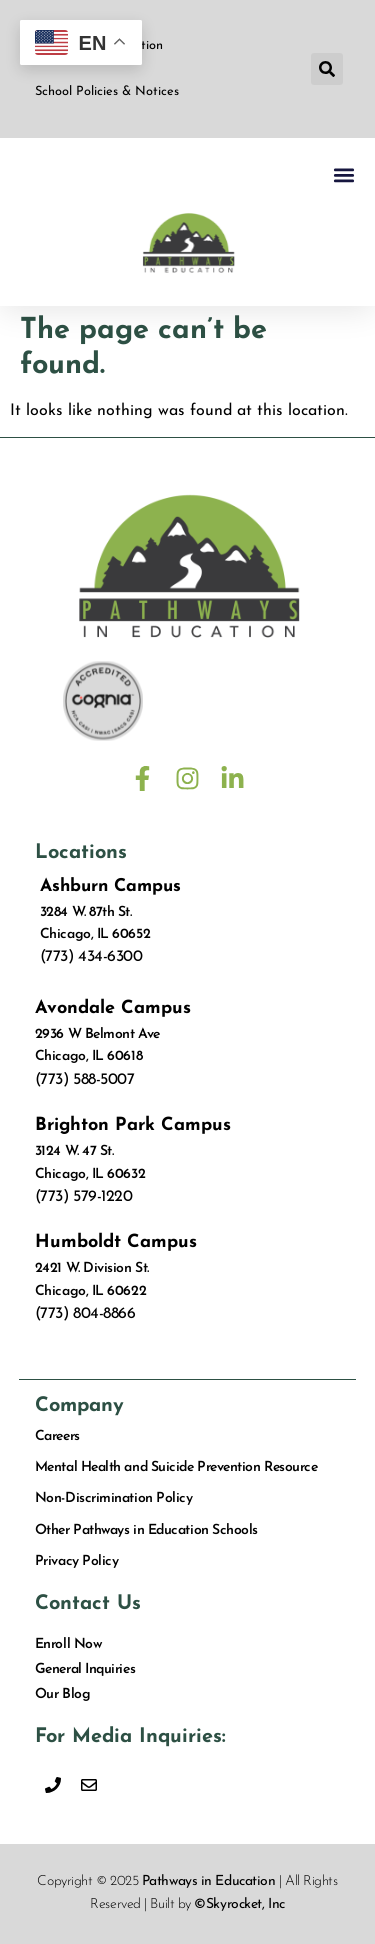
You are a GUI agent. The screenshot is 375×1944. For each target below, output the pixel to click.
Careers (57, 1436)
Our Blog (62, 1694)
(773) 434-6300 (91, 957)
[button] (327, 69)
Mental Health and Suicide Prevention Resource (176, 1467)
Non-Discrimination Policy (114, 1498)
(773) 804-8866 (85, 1314)
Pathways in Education (209, 1881)
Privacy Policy (77, 1561)
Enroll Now (68, 1644)
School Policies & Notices (107, 91)
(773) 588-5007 (85, 1080)
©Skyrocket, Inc (239, 1904)
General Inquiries (85, 1669)
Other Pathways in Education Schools (146, 1530)
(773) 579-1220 (84, 1197)
